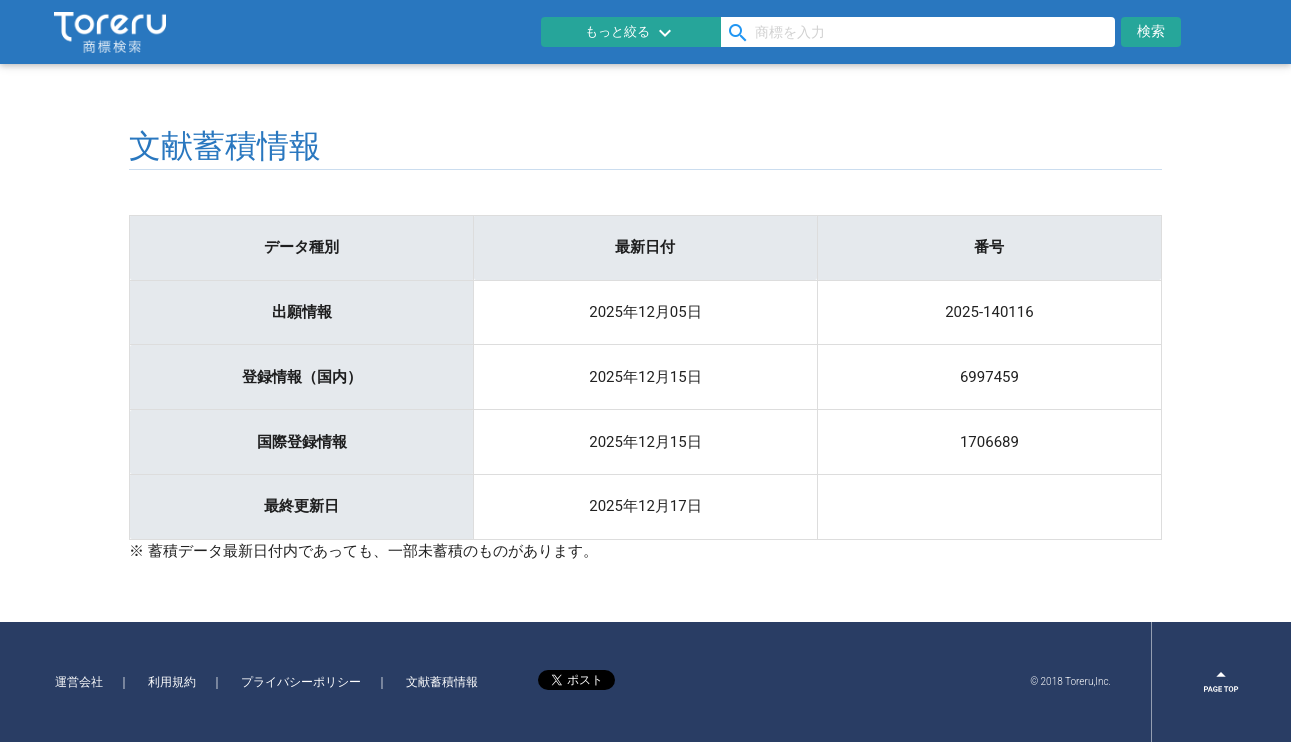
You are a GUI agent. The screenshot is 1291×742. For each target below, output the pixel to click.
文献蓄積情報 (442, 682)
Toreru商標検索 (110, 32)
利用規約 (172, 682)
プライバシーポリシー (301, 682)
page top (1222, 682)
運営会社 (79, 682)
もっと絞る (631, 33)
